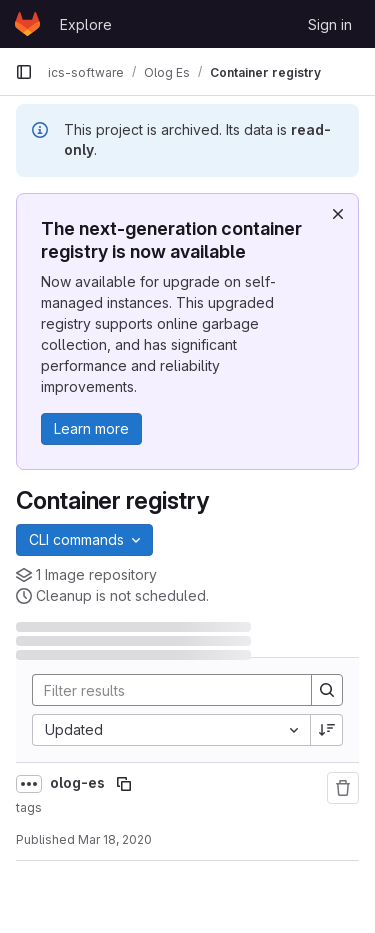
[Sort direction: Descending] (327, 730)
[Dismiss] (338, 214)
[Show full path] (29, 784)
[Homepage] (27, 24)
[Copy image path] (124, 784)
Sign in (330, 24)
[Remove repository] (343, 788)
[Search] (164, 690)
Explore (86, 24)
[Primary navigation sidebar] (24, 72)
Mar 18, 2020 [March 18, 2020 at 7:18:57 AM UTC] (115, 839)
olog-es (79, 782)
